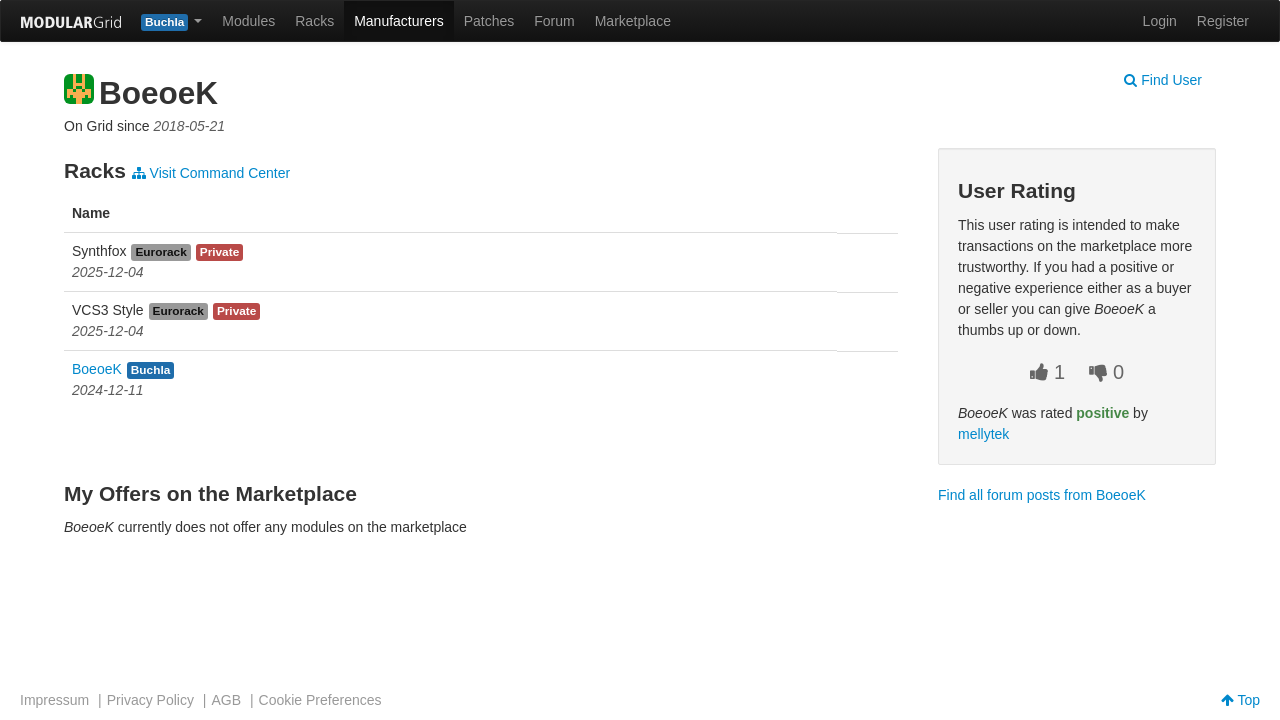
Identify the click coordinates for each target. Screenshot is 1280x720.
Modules (248, 21)
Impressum (54, 700)
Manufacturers (398, 21)
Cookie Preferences (320, 700)
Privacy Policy (150, 700)
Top (1240, 700)
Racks (314, 21)
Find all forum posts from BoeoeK (1042, 495)
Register (1223, 21)
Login (1160, 21)
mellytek (983, 434)
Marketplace (633, 21)
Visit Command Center (211, 173)
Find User (1163, 80)
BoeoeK (97, 369)
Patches (489, 21)
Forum (554, 21)
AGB (226, 700)
